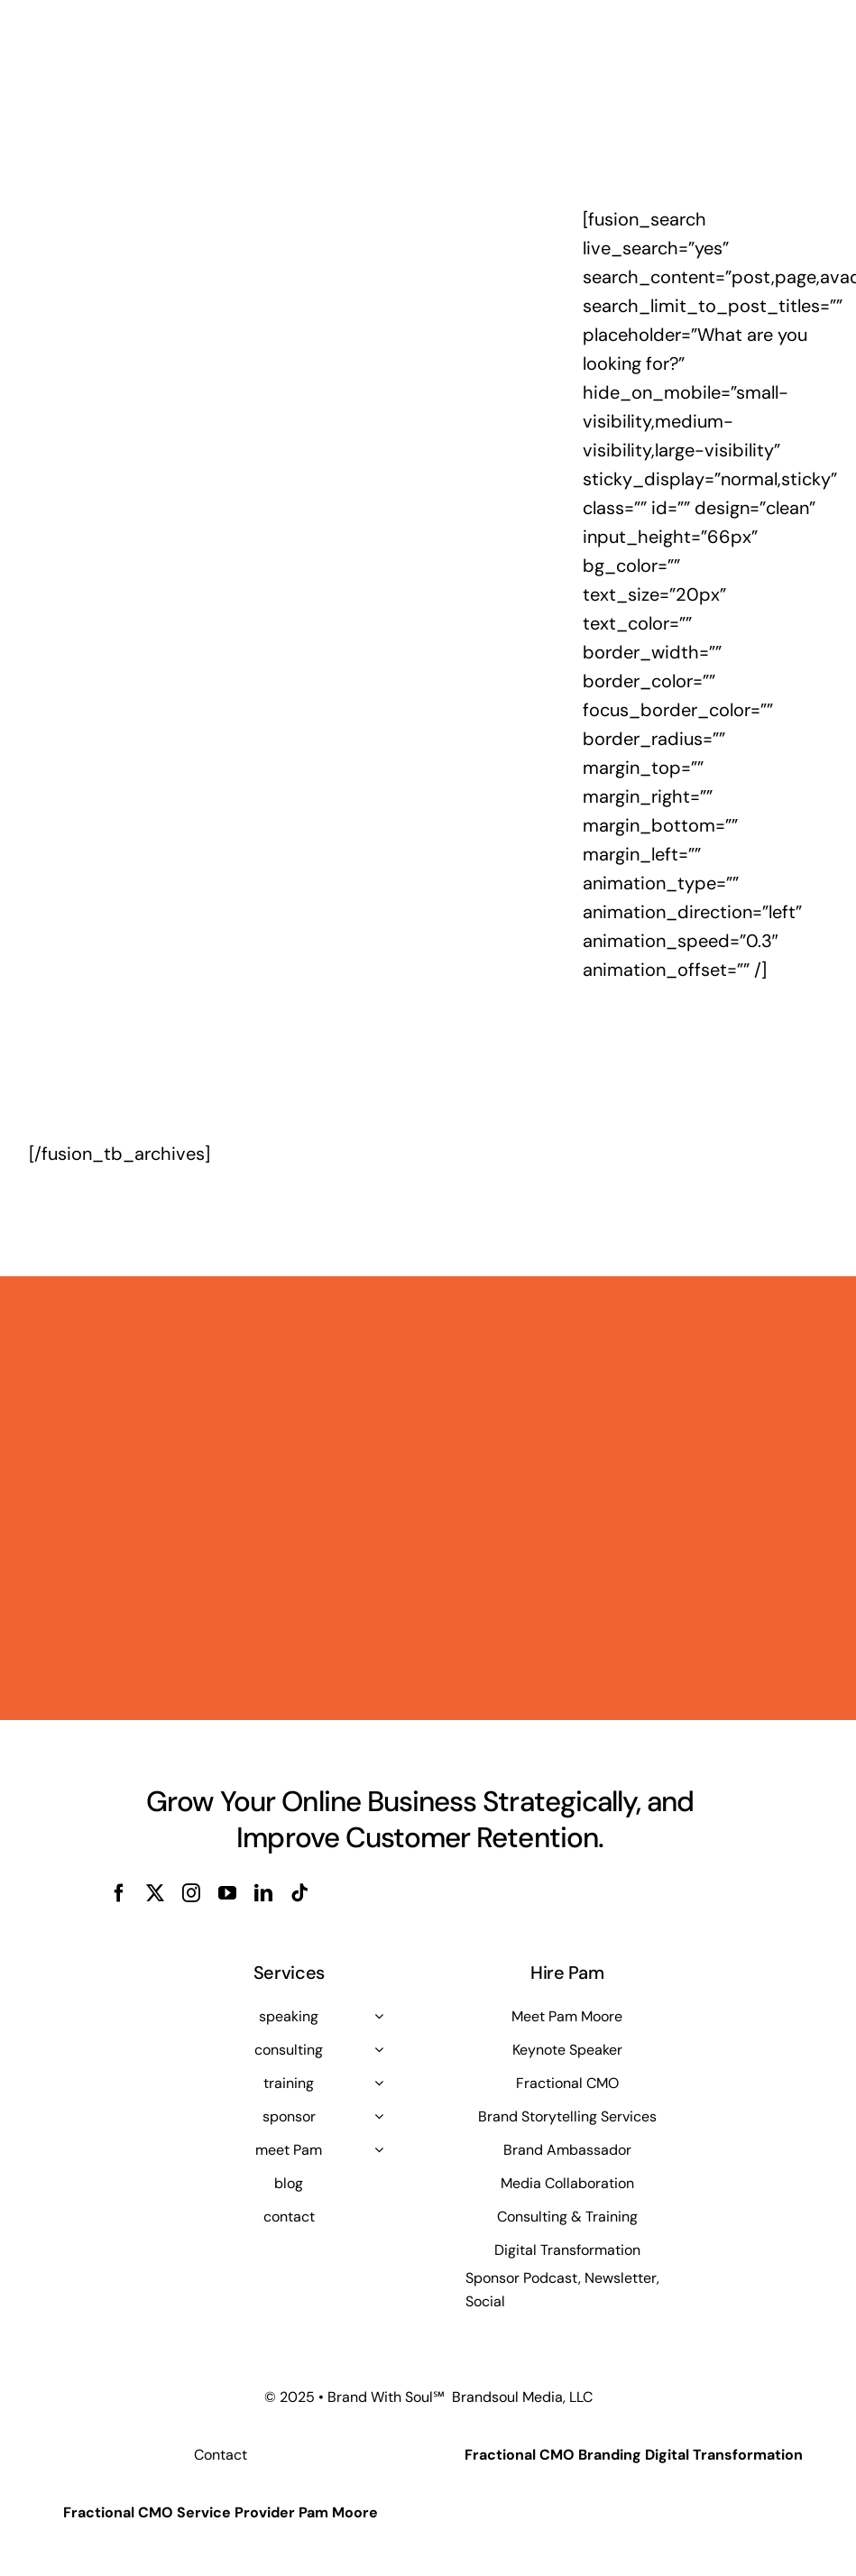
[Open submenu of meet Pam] (378, 2149)
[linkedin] (263, 1893)
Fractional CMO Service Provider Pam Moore (220, 2512)
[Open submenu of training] (378, 2082)
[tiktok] (299, 1893)
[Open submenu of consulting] (378, 2049)
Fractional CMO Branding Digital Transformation (634, 2454)
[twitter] (155, 1893)
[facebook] (119, 1893)
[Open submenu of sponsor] (378, 2116)
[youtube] (227, 1893)
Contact (220, 2454)
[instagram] (191, 1893)
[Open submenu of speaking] (378, 2016)
